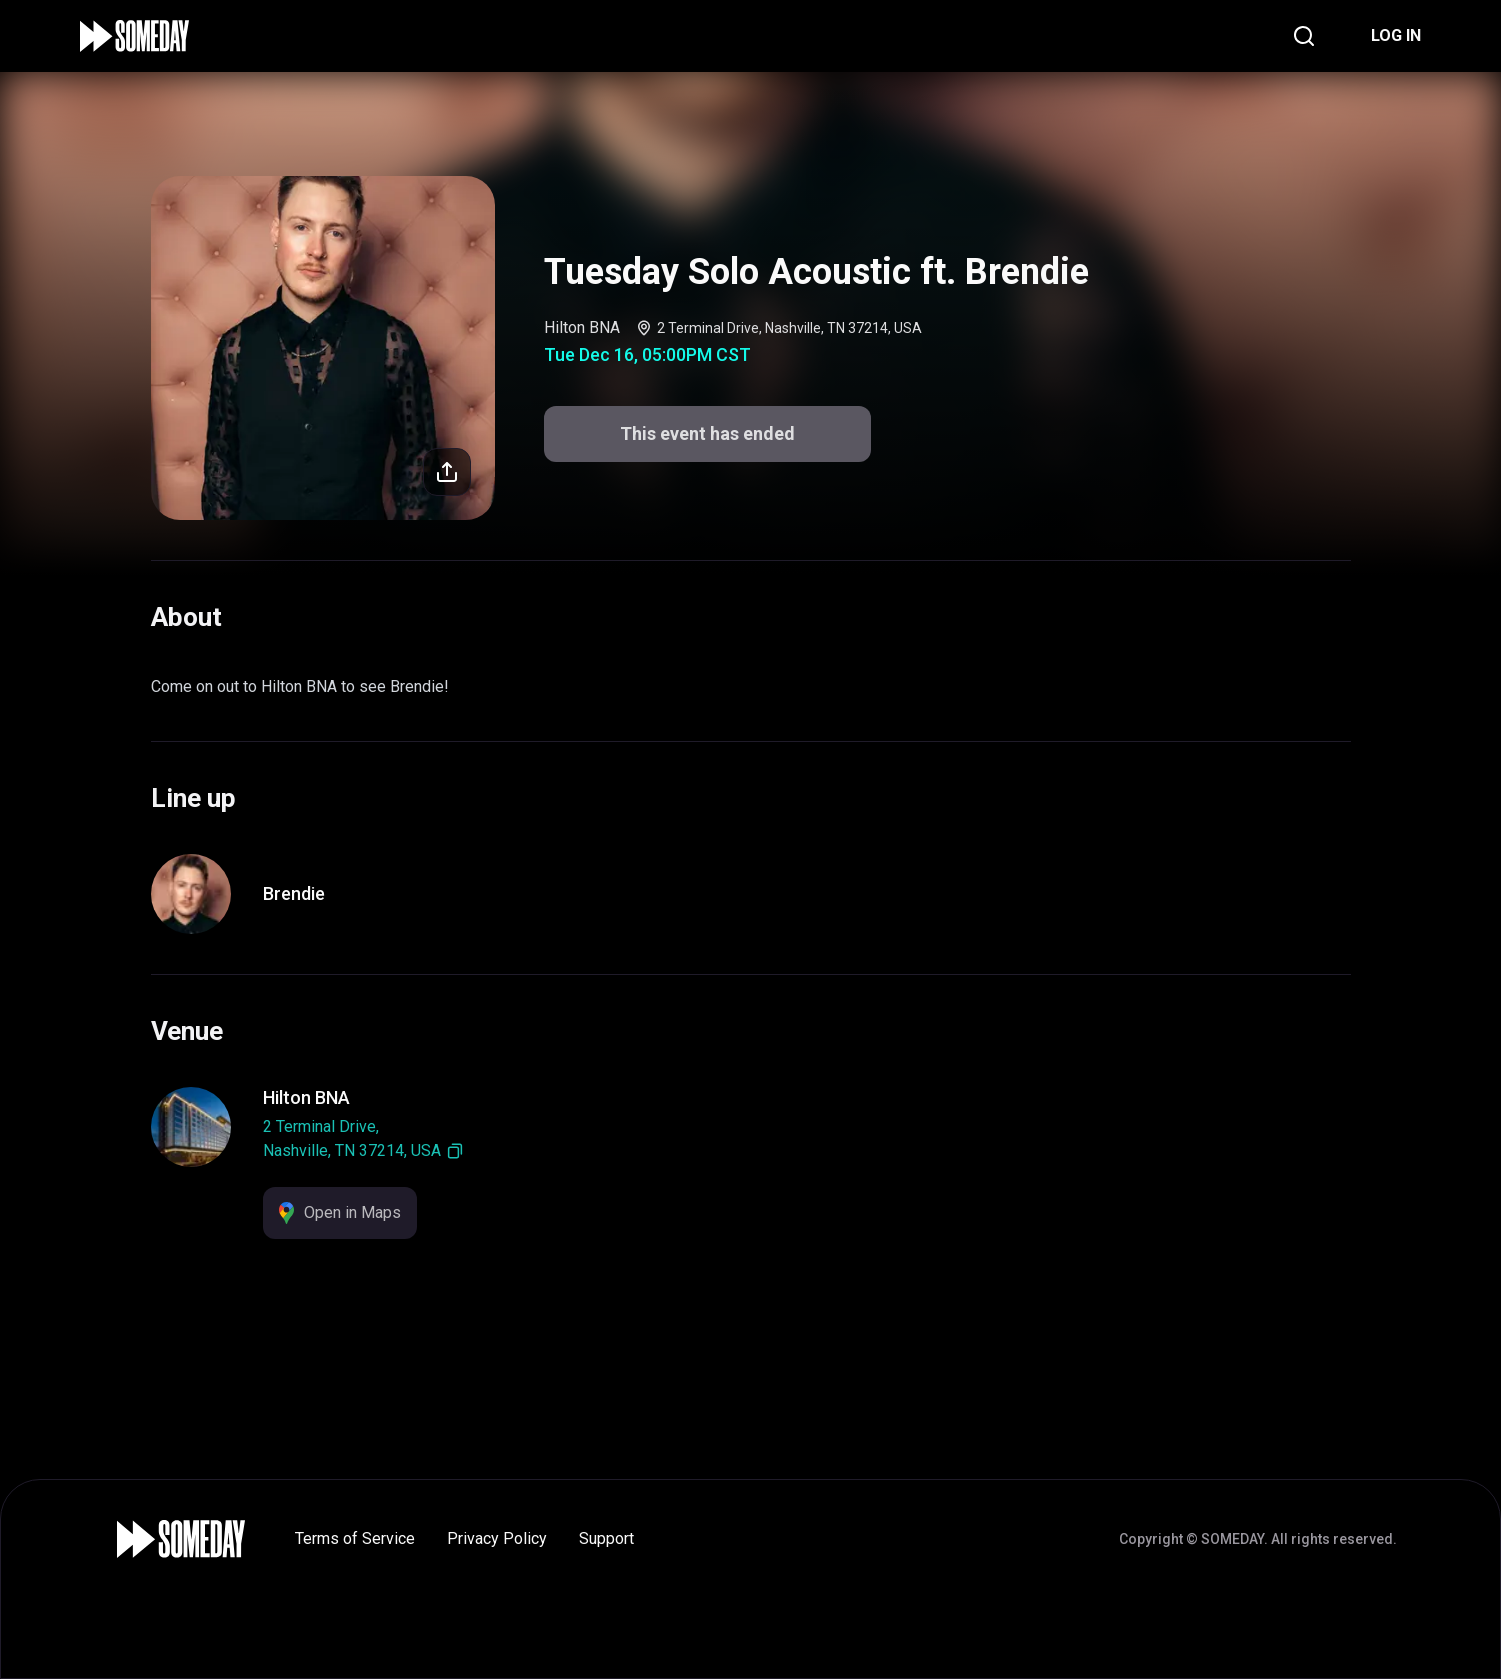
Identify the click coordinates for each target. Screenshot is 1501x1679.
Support (606, 1538)
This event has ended (707, 433)
